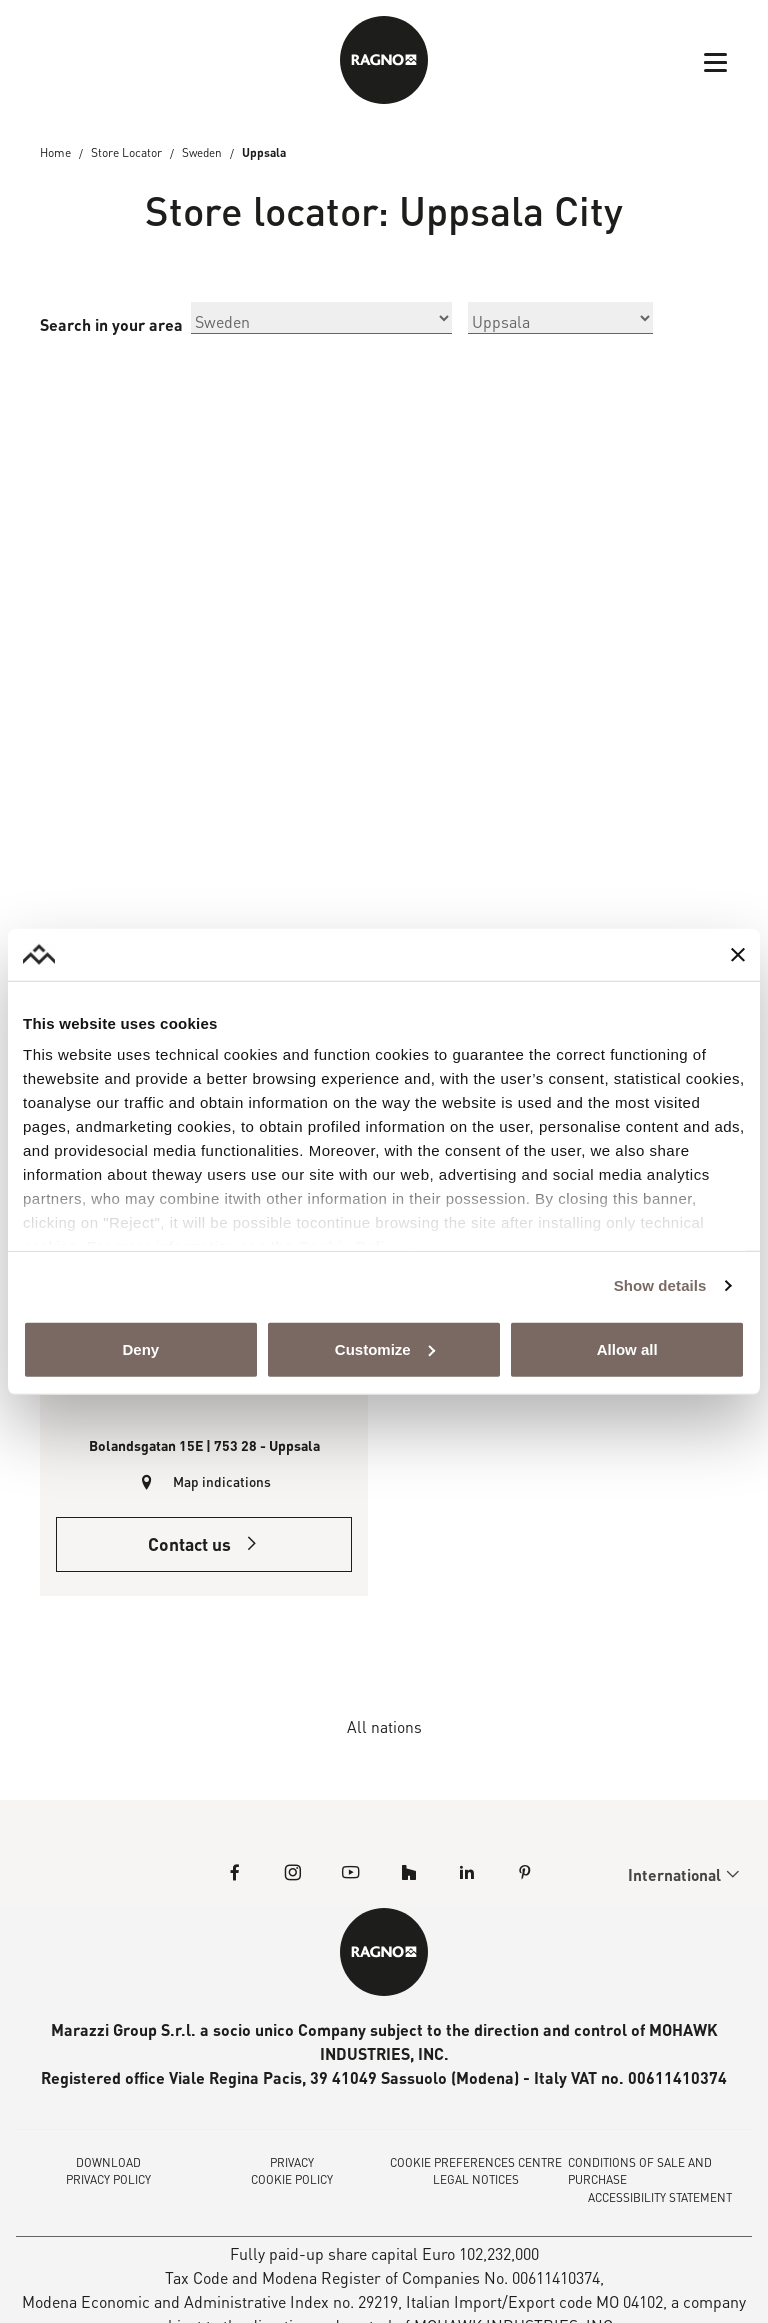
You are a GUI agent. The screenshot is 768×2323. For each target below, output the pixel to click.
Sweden (203, 153)
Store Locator (126, 153)
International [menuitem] (676, 1877)
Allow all (627, 1349)
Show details (660, 1285)
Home (55, 153)
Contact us (204, 1547)
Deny (140, 1349)
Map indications (222, 1483)
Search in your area (111, 325)
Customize (385, 1349)
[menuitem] (676, 1877)
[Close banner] (738, 954)
